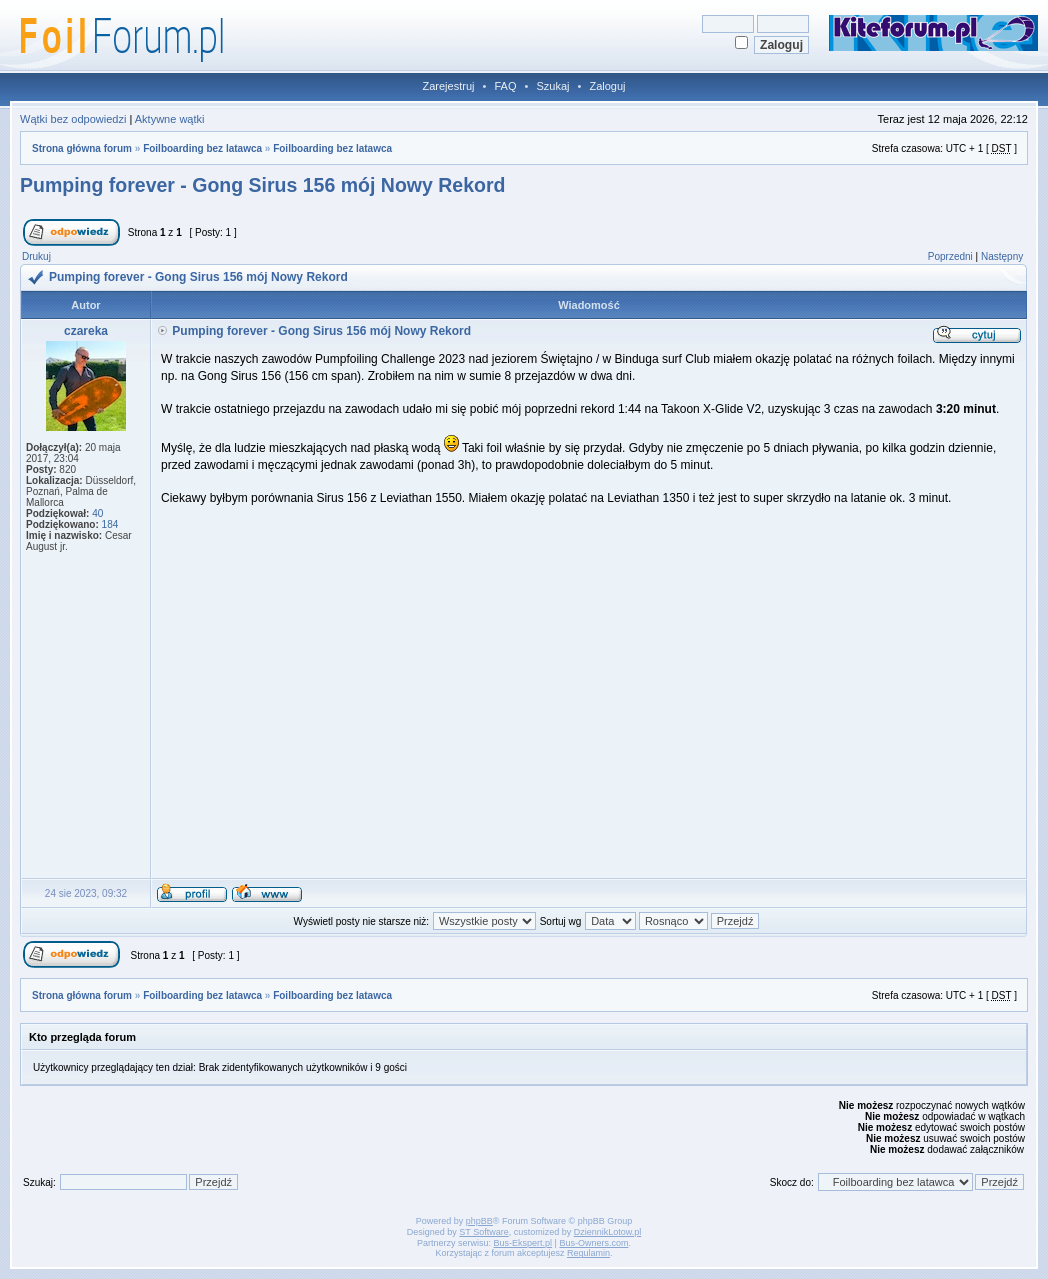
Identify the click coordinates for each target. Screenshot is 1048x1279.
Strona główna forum (82, 148)
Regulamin (588, 1253)
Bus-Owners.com (593, 1243)
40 (97, 513)
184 (110, 524)
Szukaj (552, 86)
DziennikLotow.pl (608, 1232)
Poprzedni (950, 256)
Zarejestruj (449, 86)
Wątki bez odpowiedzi (73, 119)
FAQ (505, 86)
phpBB (479, 1221)
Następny (1002, 256)
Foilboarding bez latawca (202, 148)
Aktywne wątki (170, 119)
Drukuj (36, 256)
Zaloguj (607, 86)
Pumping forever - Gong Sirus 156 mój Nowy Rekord (262, 185)
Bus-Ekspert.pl (523, 1243)
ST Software (483, 1232)
